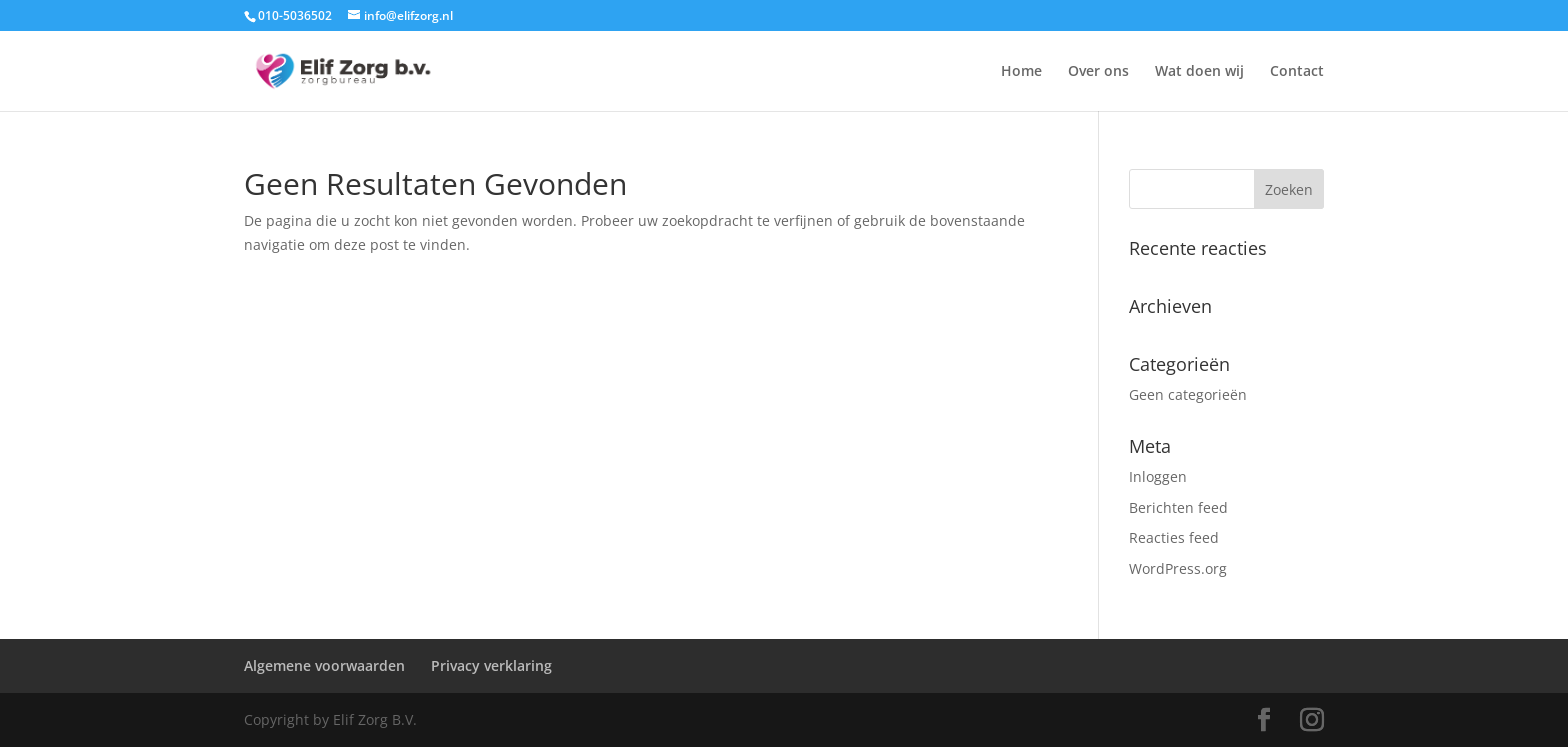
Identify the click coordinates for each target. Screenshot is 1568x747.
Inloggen (1158, 476)
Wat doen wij (1199, 72)
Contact (1297, 72)
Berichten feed (1178, 507)
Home (1021, 72)
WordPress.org (1178, 568)
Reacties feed (1174, 537)
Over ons (1098, 72)
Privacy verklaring (491, 665)
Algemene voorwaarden (324, 665)
